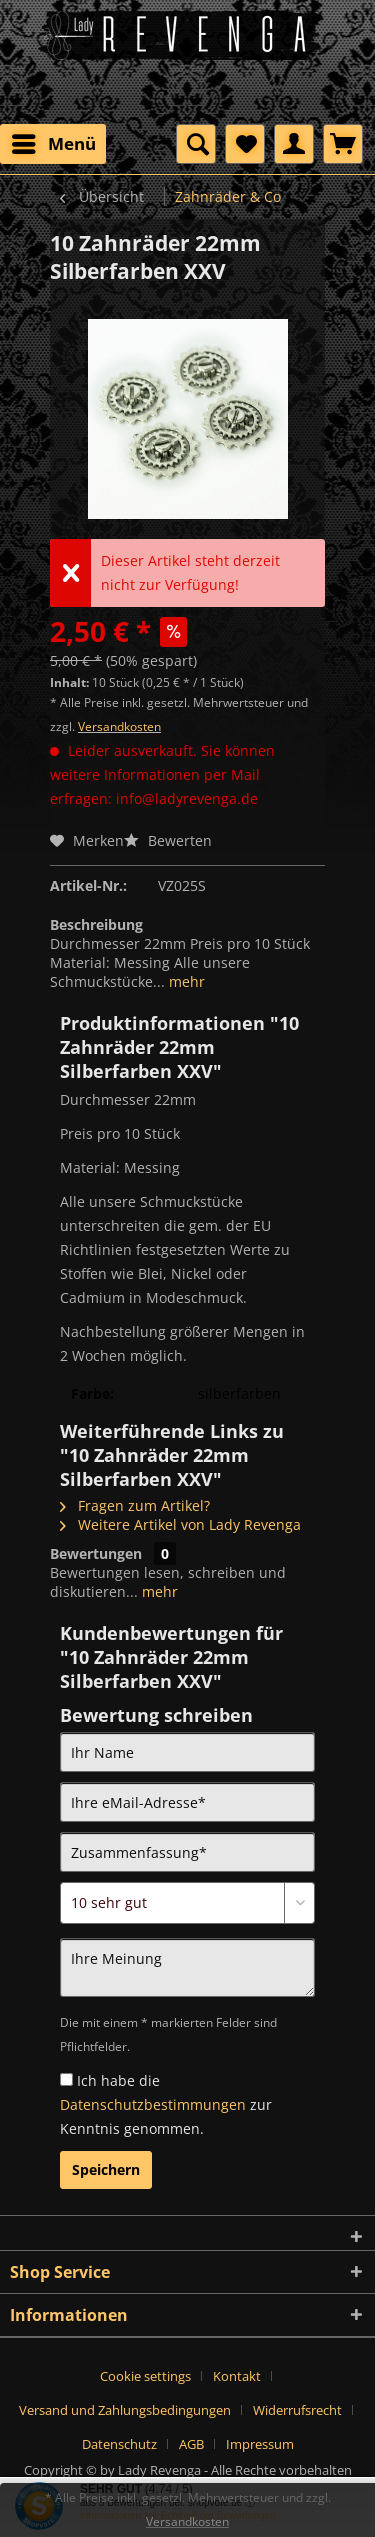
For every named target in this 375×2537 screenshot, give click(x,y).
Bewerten (168, 840)
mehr (185, 981)
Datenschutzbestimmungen (153, 2104)
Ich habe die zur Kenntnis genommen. (166, 2104)
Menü (54, 141)
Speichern (106, 2169)
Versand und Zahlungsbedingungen (125, 2410)
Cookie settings (145, 2376)
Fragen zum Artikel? (135, 1505)
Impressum (260, 2444)
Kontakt (237, 2376)
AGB (191, 2444)
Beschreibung (96, 924)
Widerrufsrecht (297, 2410)
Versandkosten (119, 726)
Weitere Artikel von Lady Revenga (180, 1524)
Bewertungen (96, 1553)
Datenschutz (119, 2444)
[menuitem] (53, 144)
